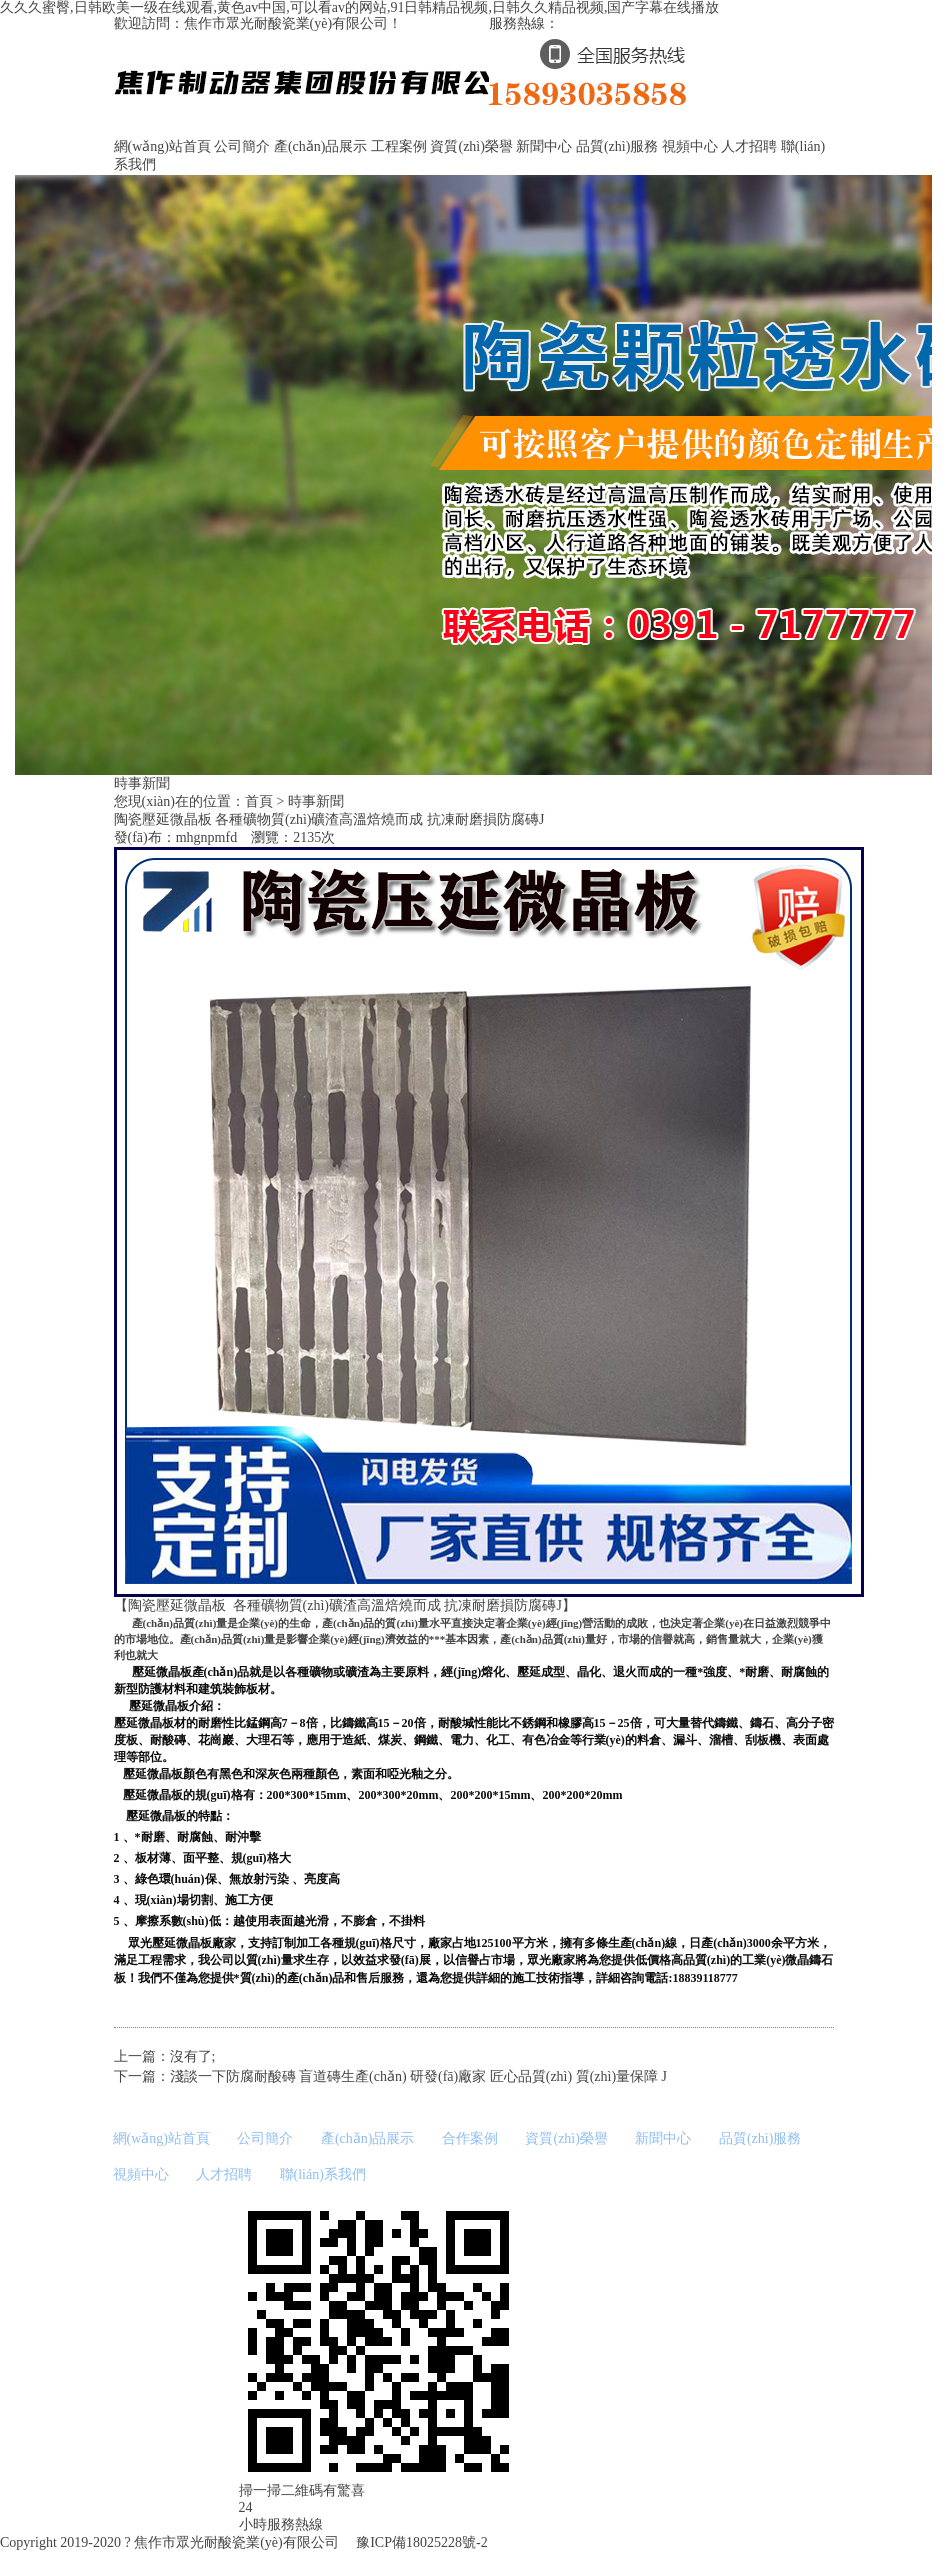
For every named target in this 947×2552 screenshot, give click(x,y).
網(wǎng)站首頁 (162, 146)
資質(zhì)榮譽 (471, 146)
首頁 (259, 801)
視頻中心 (690, 146)
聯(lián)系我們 (323, 2174)
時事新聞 (316, 801)
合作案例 (470, 2138)
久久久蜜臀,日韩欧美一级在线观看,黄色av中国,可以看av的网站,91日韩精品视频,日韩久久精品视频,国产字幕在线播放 (359, 7)
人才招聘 (749, 146)
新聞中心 (544, 146)
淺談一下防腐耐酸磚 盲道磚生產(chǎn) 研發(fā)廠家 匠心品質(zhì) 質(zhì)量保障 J (419, 2076)
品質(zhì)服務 (617, 146)
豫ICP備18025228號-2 (420, 2542)
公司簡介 (242, 146)
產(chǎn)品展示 (321, 146)
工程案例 (399, 146)
